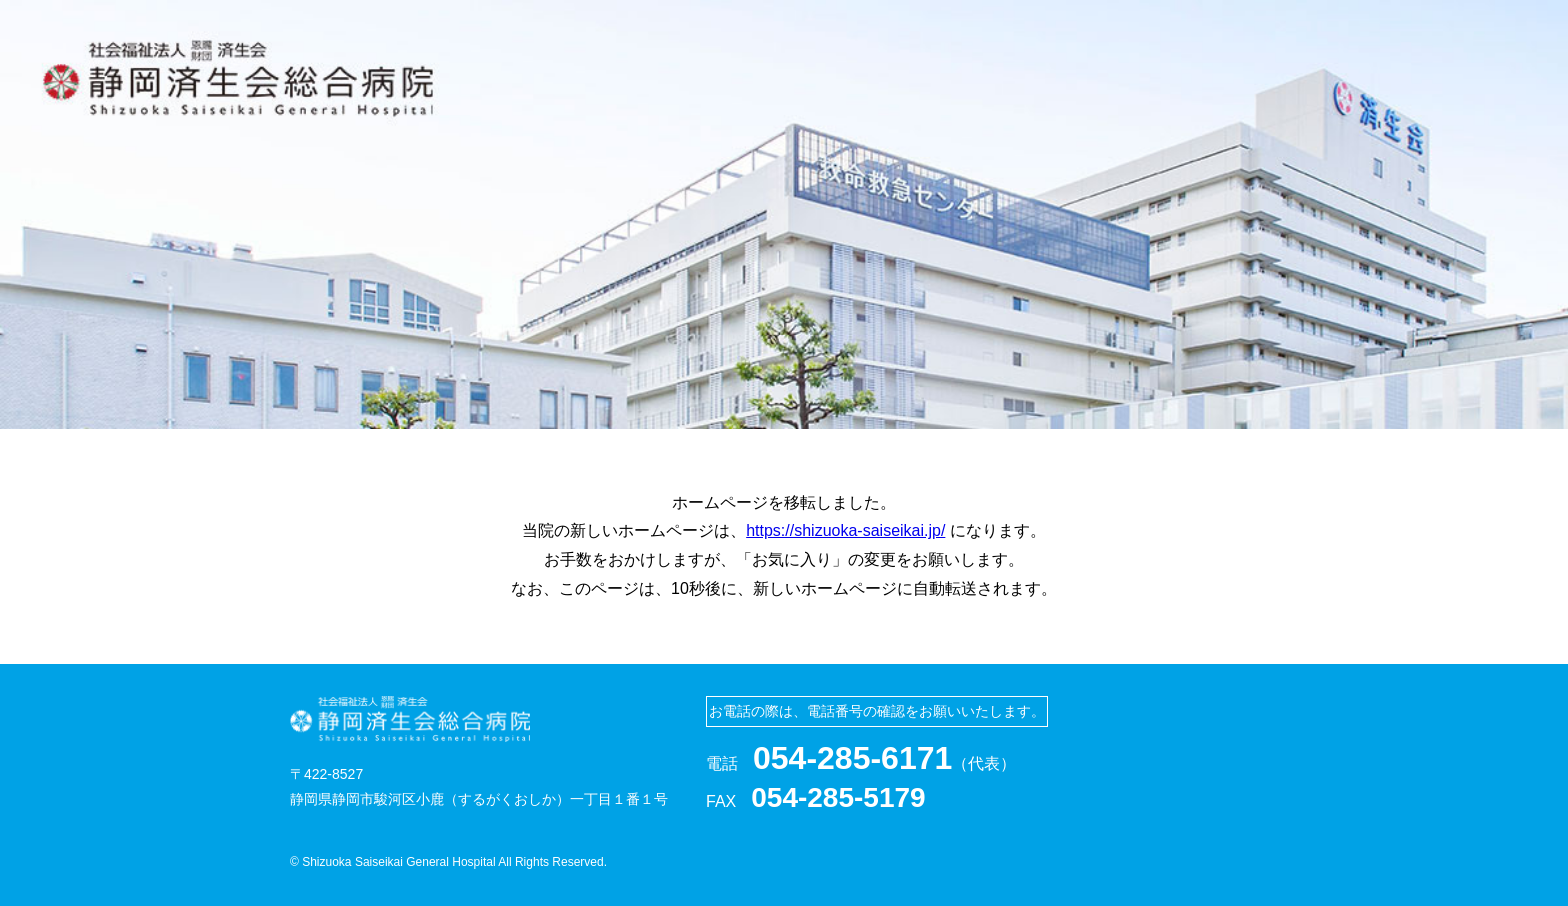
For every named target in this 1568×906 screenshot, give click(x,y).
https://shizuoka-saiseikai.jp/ (845, 530)
